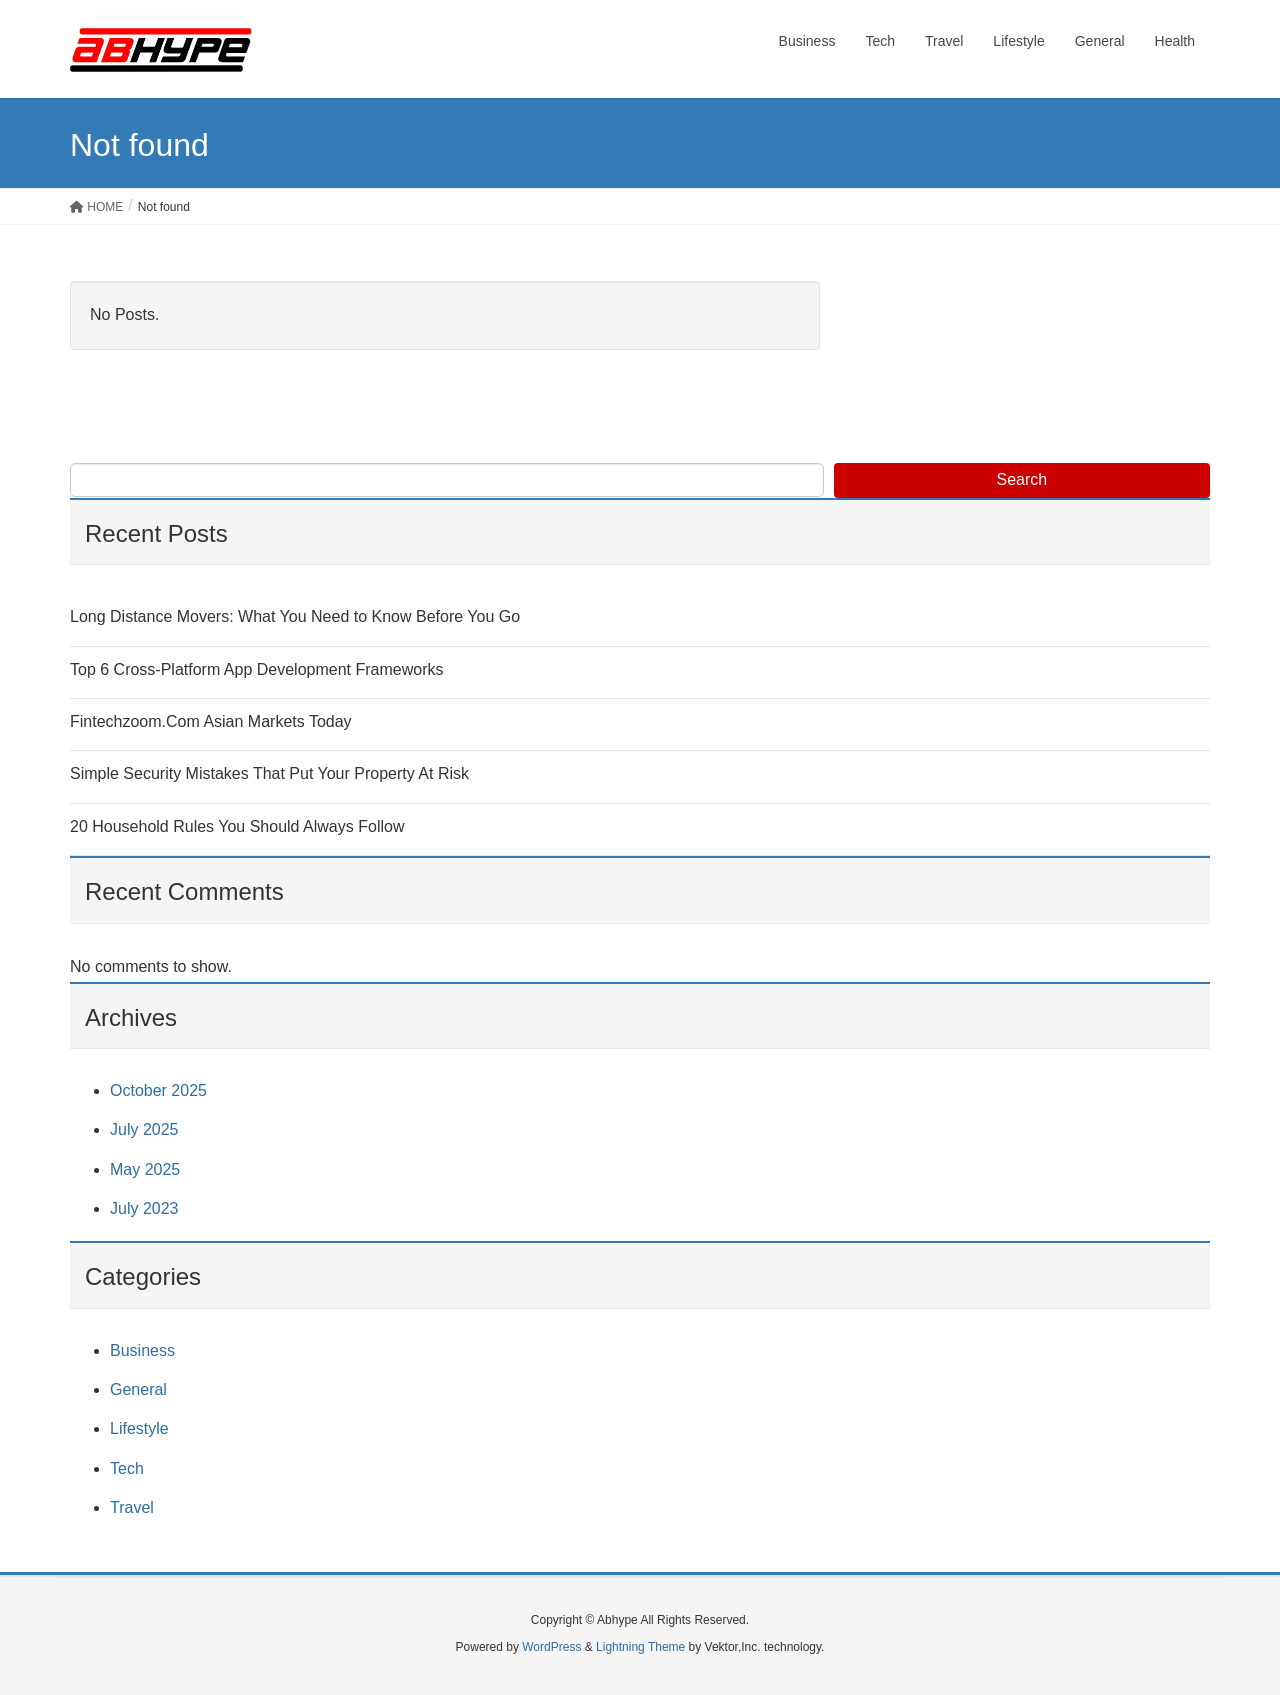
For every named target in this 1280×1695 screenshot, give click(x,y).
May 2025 (145, 1169)
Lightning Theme (640, 1647)
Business (142, 1350)
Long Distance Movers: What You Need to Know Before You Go (295, 616)
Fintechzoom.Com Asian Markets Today (211, 721)
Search (1022, 479)
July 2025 (144, 1129)
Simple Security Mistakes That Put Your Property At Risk (269, 773)
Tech (127, 1468)
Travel (132, 1507)
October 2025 (158, 1090)
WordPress (551, 1647)
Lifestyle (139, 1428)
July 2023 (144, 1208)
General (138, 1389)
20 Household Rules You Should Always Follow (237, 826)
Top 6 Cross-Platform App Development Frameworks (256, 669)
